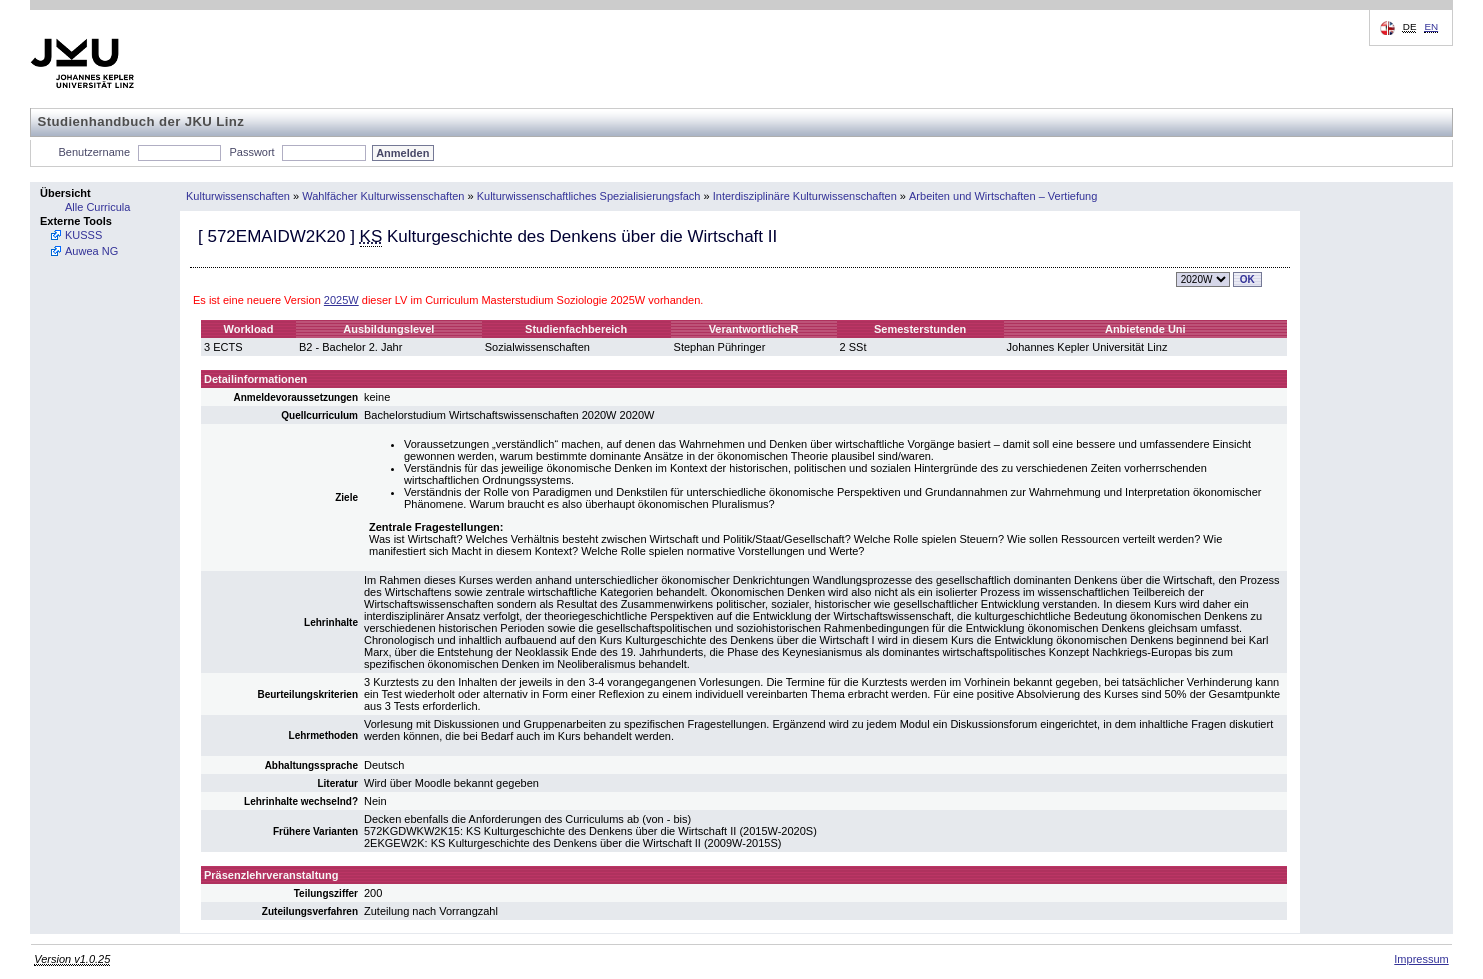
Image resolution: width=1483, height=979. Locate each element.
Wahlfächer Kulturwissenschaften (383, 196)
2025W (341, 300)
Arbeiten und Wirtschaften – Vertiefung (1003, 196)
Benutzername (95, 152)
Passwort (251, 152)
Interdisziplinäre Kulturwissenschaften (805, 196)
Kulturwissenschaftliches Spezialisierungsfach (589, 196)
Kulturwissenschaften (238, 196)
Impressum (1421, 959)
